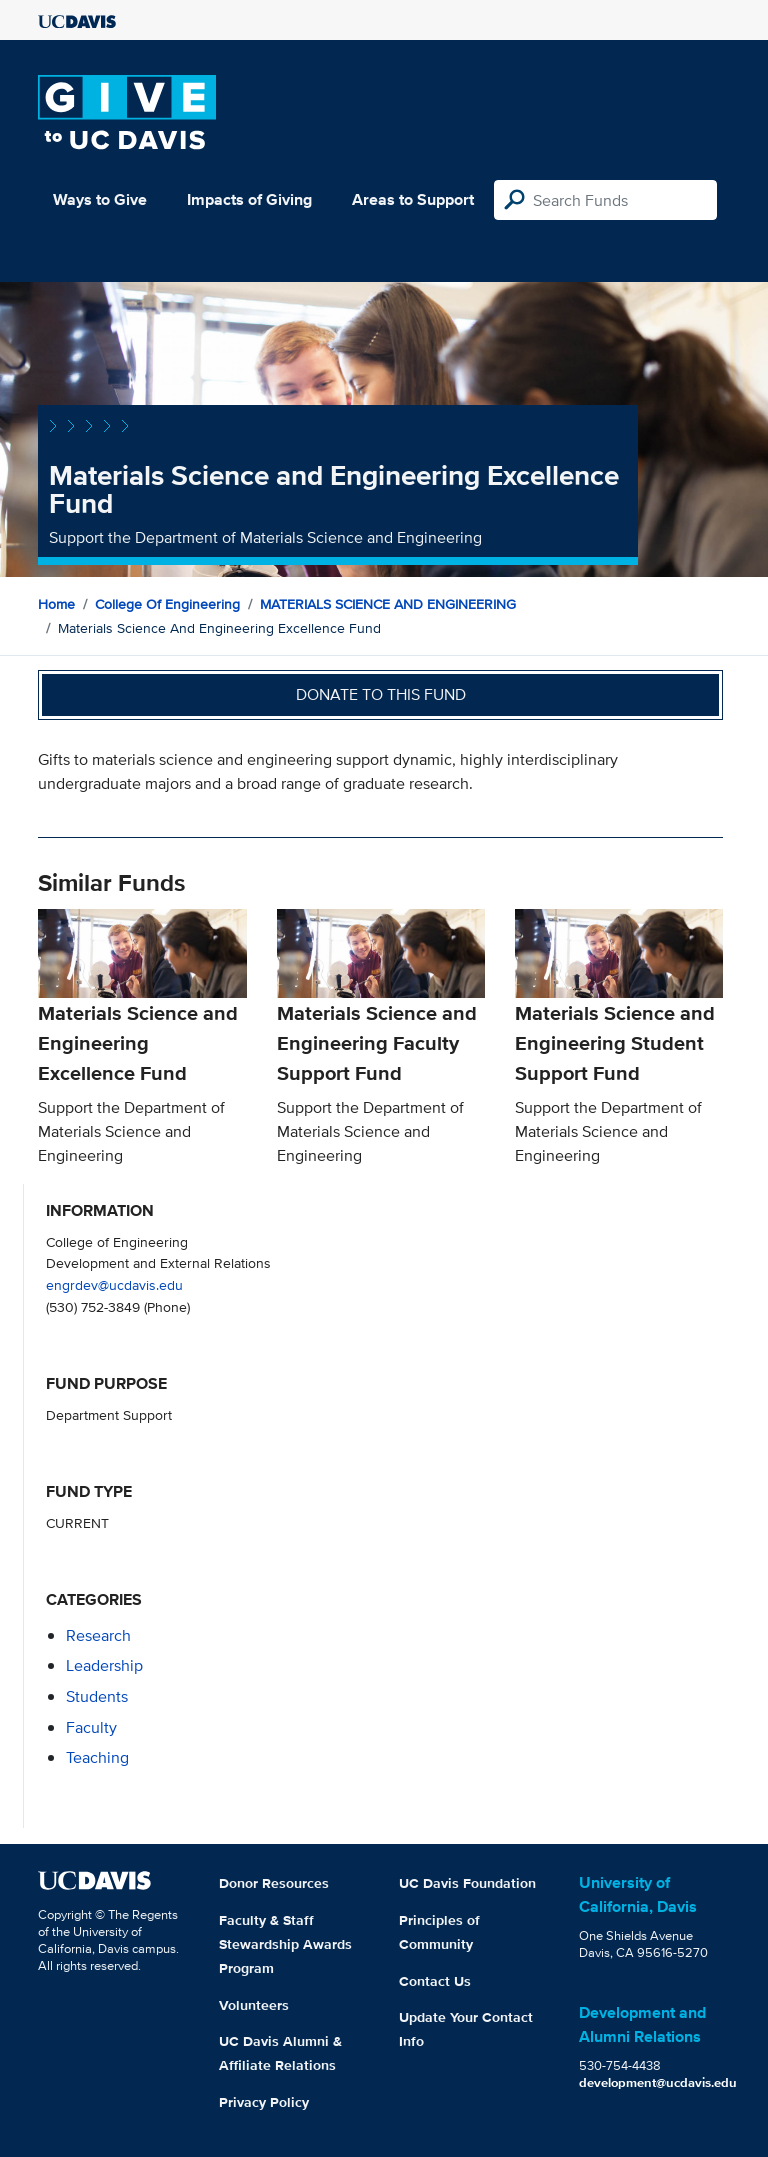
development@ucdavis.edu (658, 2082)
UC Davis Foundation (467, 1883)
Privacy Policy (264, 2102)
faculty (91, 1727)
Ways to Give (100, 199)
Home (56, 604)
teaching (97, 1757)
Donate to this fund (381, 694)
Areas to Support (413, 199)
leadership (104, 1665)
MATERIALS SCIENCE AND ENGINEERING (388, 604)
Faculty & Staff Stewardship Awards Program (285, 1944)
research (98, 1635)
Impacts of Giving (249, 199)
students (97, 1696)
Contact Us (435, 1981)
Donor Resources (274, 1883)
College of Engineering (167, 604)
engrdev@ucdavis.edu (114, 1284)
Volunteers (254, 2005)
